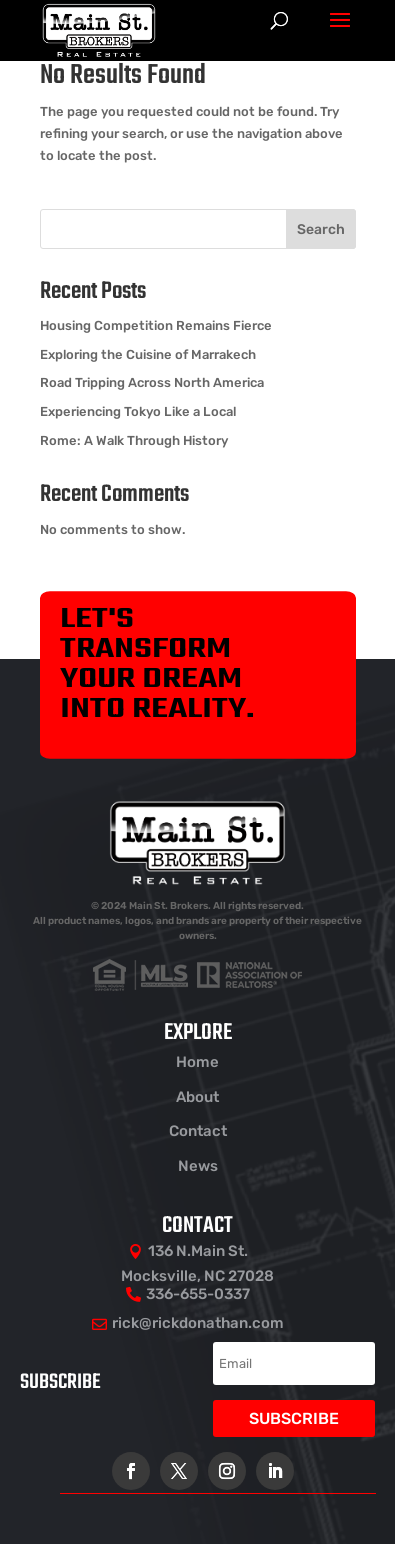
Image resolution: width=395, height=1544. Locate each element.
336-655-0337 (198, 1294)
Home (197, 1062)
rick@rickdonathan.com (198, 1323)
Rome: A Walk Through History (134, 440)
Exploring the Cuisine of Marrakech (148, 354)
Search (321, 229)
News (198, 1166)
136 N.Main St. (198, 1251)
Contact (198, 1131)
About (197, 1097)
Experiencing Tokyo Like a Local (138, 411)
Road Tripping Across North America (152, 382)
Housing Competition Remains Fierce (156, 325)
